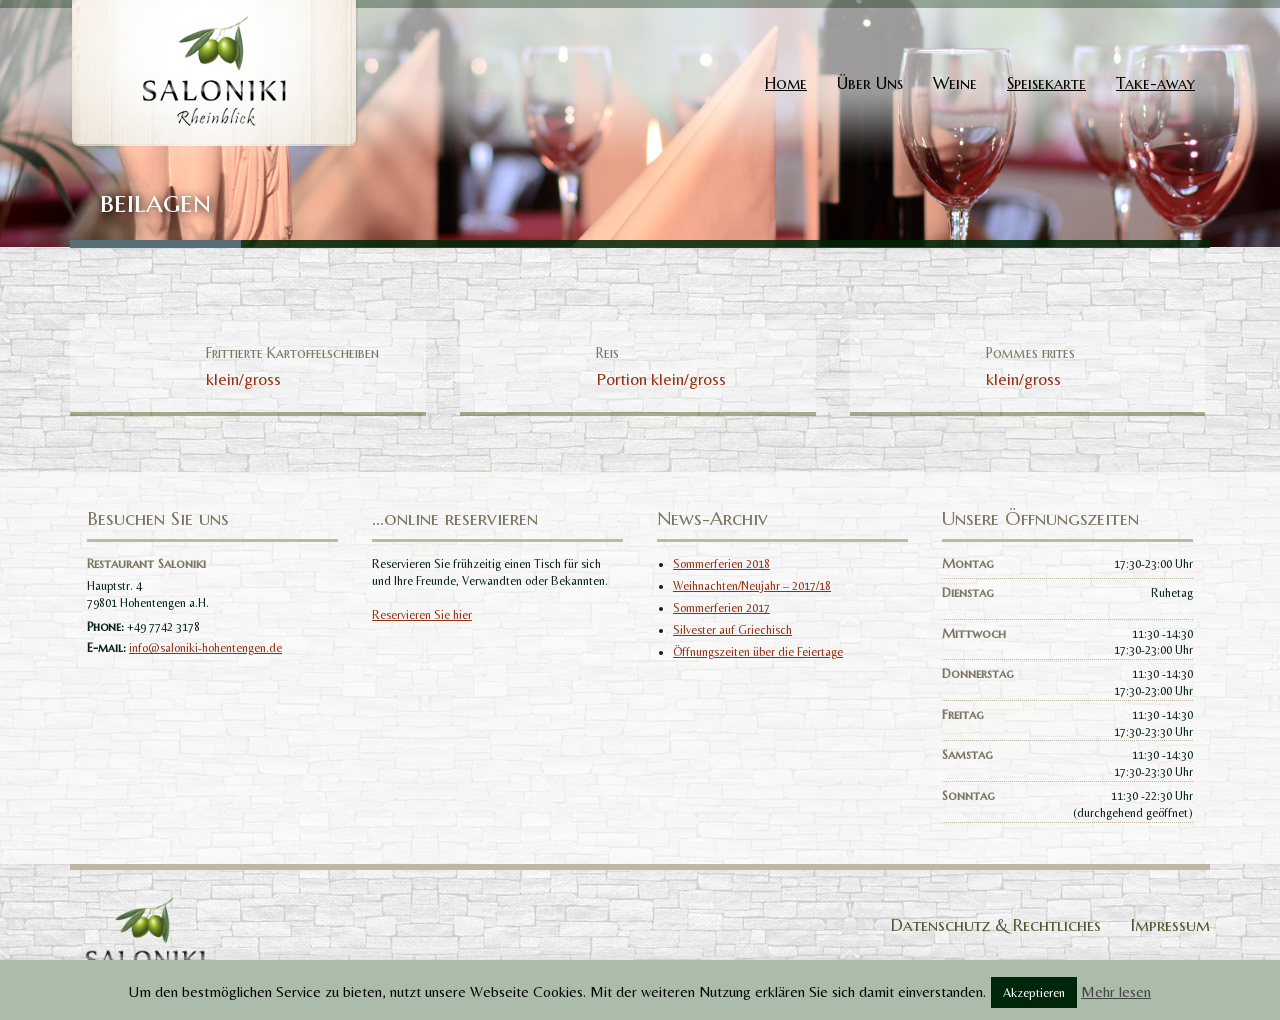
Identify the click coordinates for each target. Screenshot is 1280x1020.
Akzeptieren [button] (1034, 992)
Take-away (1155, 83)
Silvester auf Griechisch (732, 630)
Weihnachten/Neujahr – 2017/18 (752, 586)
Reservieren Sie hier (422, 615)
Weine (955, 83)
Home (786, 83)
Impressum (1170, 925)
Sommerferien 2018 (721, 564)
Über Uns (870, 83)
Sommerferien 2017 (721, 608)
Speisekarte (1046, 83)
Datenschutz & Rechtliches (996, 925)
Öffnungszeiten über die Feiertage (758, 652)
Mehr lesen (1116, 991)
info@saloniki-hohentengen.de (205, 648)
